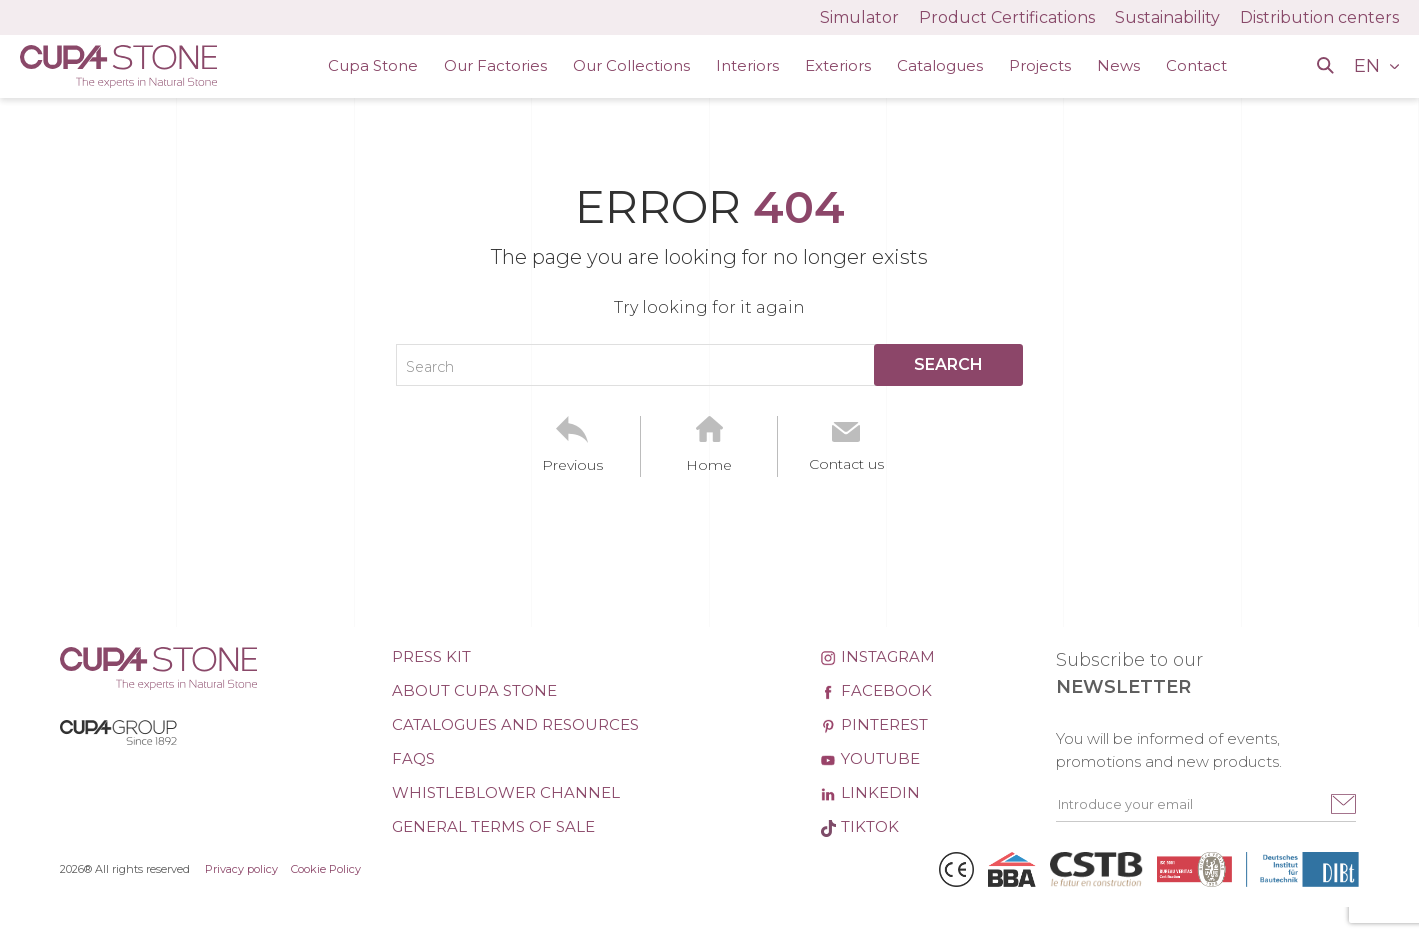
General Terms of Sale (493, 826)
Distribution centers (1319, 17)
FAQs (413, 758)
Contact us (846, 464)
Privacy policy (241, 869)
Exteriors (838, 65)
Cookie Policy (326, 869)
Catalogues (940, 65)
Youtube (870, 758)
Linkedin (870, 792)
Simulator (859, 17)
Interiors (747, 65)
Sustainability (1167, 17)
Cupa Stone (373, 65)
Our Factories (495, 65)
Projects (1040, 65)
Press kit (431, 656)
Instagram (877, 656)
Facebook (876, 690)
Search (430, 367)
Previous (572, 465)
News (1118, 65)
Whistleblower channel (506, 792)
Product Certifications (1007, 17)
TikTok (859, 826)
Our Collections (631, 65)
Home (709, 465)
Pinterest (874, 724)
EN (1369, 66)
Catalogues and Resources (515, 724)
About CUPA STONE (474, 690)
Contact (1196, 65)
